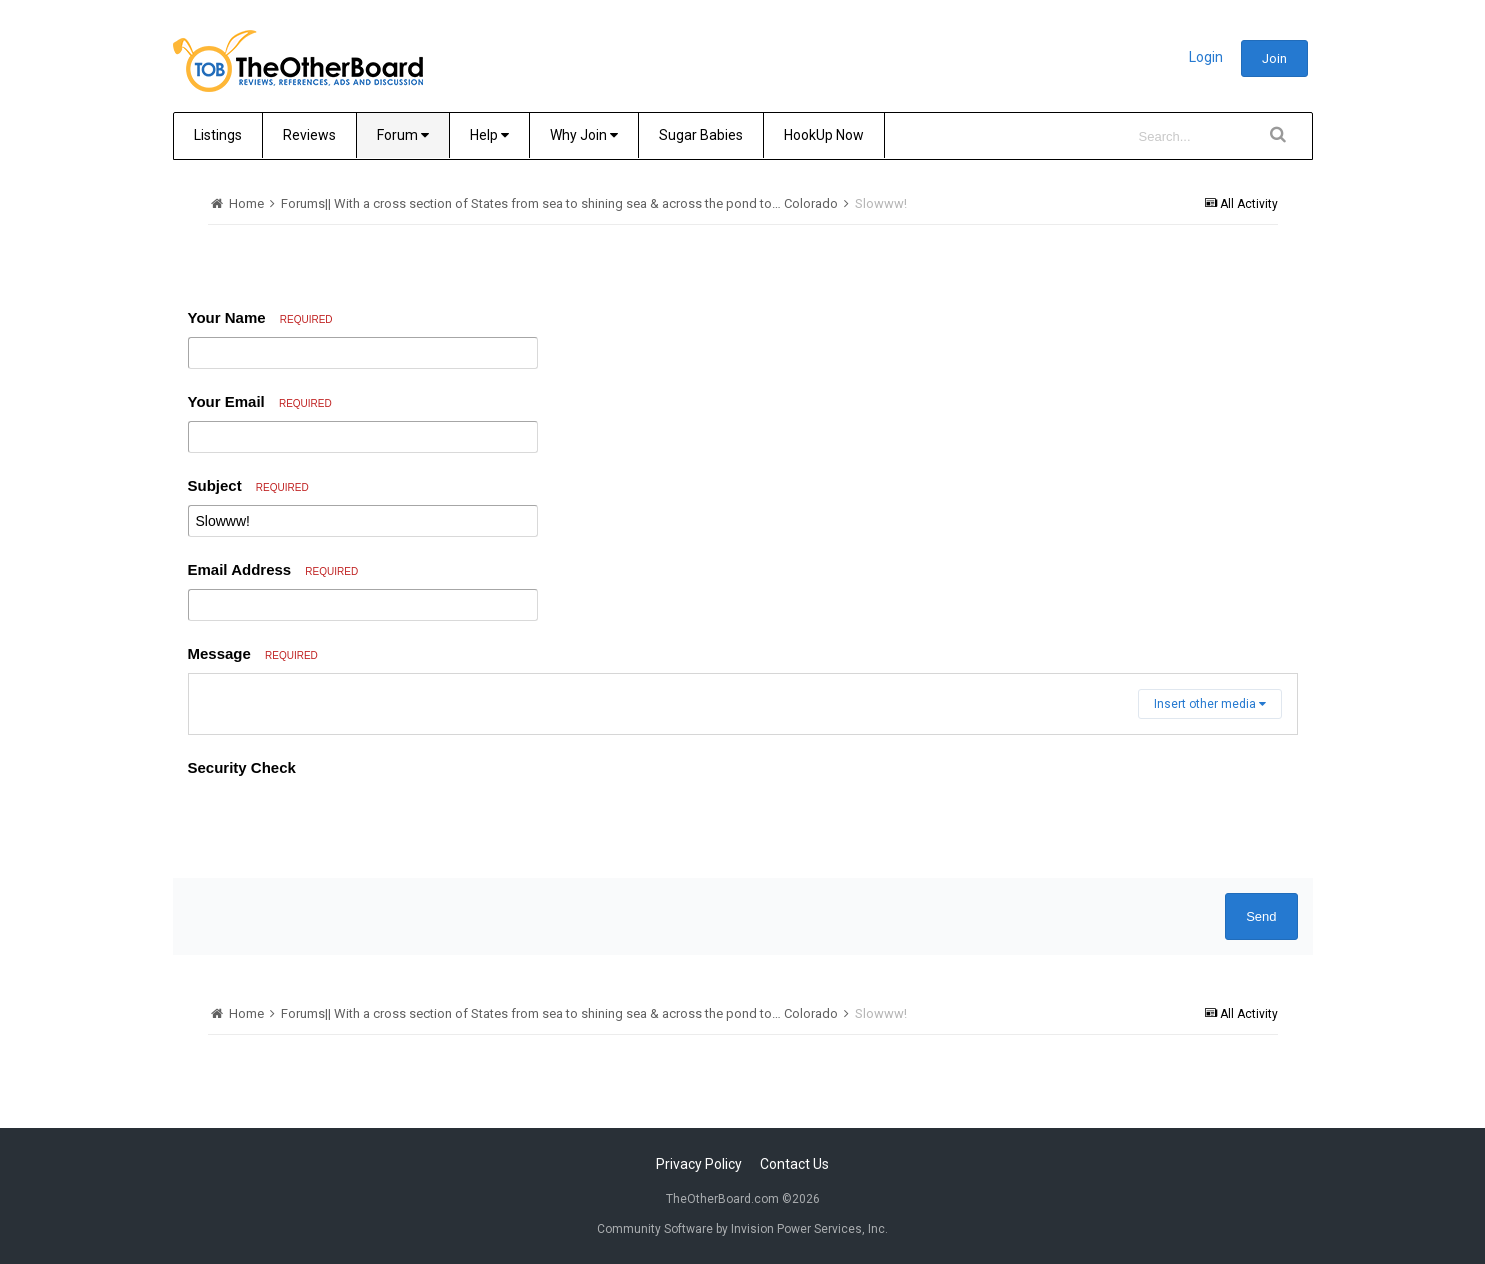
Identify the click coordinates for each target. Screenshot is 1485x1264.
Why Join (584, 135)
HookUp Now (824, 135)
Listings (218, 135)
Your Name (260, 317)
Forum (403, 135)
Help (489, 135)
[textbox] (743, 757)
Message (253, 653)
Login (1206, 57)
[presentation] (340, 951)
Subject (248, 485)
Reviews (309, 135)
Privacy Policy (699, 1242)
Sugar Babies (701, 135)
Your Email (260, 401)
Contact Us (794, 1242)
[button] (207, 694)
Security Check (242, 894)
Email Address (273, 569)
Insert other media (1210, 831)
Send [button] (1261, 1043)
